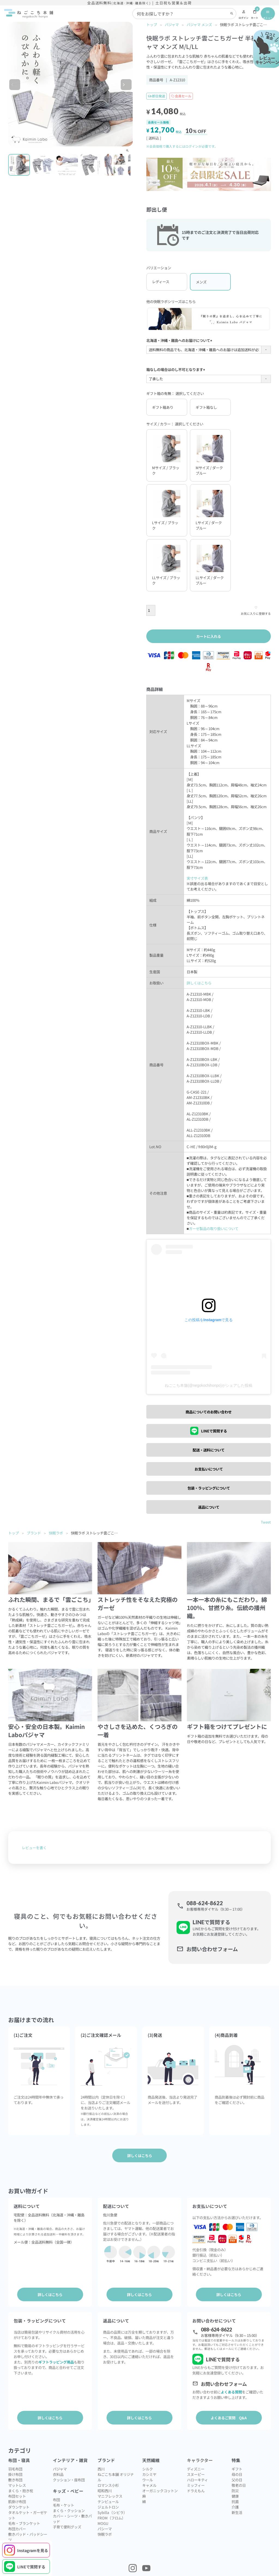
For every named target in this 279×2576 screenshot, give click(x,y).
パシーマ (105, 2528)
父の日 (237, 2479)
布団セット (17, 2496)
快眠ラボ (56, 1533)
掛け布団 (15, 2474)
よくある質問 (231, 2392)
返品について (208, 1507)
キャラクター (200, 2460)
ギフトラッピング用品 (56, 2362)
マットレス (17, 2485)
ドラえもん (196, 2490)
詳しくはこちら (199, 983)
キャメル (149, 2485)
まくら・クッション (69, 2510)
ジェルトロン (108, 2507)
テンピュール (108, 2501)
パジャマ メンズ (199, 24)
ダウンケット (18, 2507)
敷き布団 (15, 2479)
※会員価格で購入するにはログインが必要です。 (182, 146)
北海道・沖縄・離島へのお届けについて (180, 340)
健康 (235, 2496)
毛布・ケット (63, 2505)
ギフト (237, 2469)
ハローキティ (197, 2479)
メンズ (201, 282)
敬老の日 (239, 2485)
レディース (160, 281)
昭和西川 (105, 2490)
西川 (101, 2469)
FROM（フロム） (111, 2518)
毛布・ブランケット (24, 2523)
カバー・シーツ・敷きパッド (72, 2518)
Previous (17, 85)
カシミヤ (149, 2474)
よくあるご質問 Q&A (229, 2417)
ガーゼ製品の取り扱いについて (213, 1228)
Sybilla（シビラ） (112, 2512)
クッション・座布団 (69, 2479)
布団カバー (17, 2528)
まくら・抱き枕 (20, 2490)
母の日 (237, 2474)
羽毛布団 (15, 2469)
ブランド (34, 1533)
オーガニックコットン (160, 2490)
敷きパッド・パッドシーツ (27, 2536)
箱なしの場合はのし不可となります (176, 369)
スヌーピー (196, 2474)
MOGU (103, 2523)
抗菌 (235, 2501)
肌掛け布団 (17, 2501)
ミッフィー (196, 2485)
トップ (151, 24)
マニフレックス (110, 2496)
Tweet (266, 1522)
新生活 (237, 2512)
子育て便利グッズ (67, 2526)
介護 (235, 2507)
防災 (235, 2490)
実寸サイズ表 (197, 878)
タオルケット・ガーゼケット (27, 2515)
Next (129, 85)
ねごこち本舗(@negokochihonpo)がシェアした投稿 (208, 1385)
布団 (56, 2499)
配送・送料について (209, 1450)
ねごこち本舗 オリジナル (116, 2477)
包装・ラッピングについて (208, 1488)
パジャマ (172, 24)
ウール (147, 2479)
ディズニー (195, 2469)
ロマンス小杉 (108, 2485)
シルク (147, 2469)
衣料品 (58, 2474)
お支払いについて (209, 1469)
